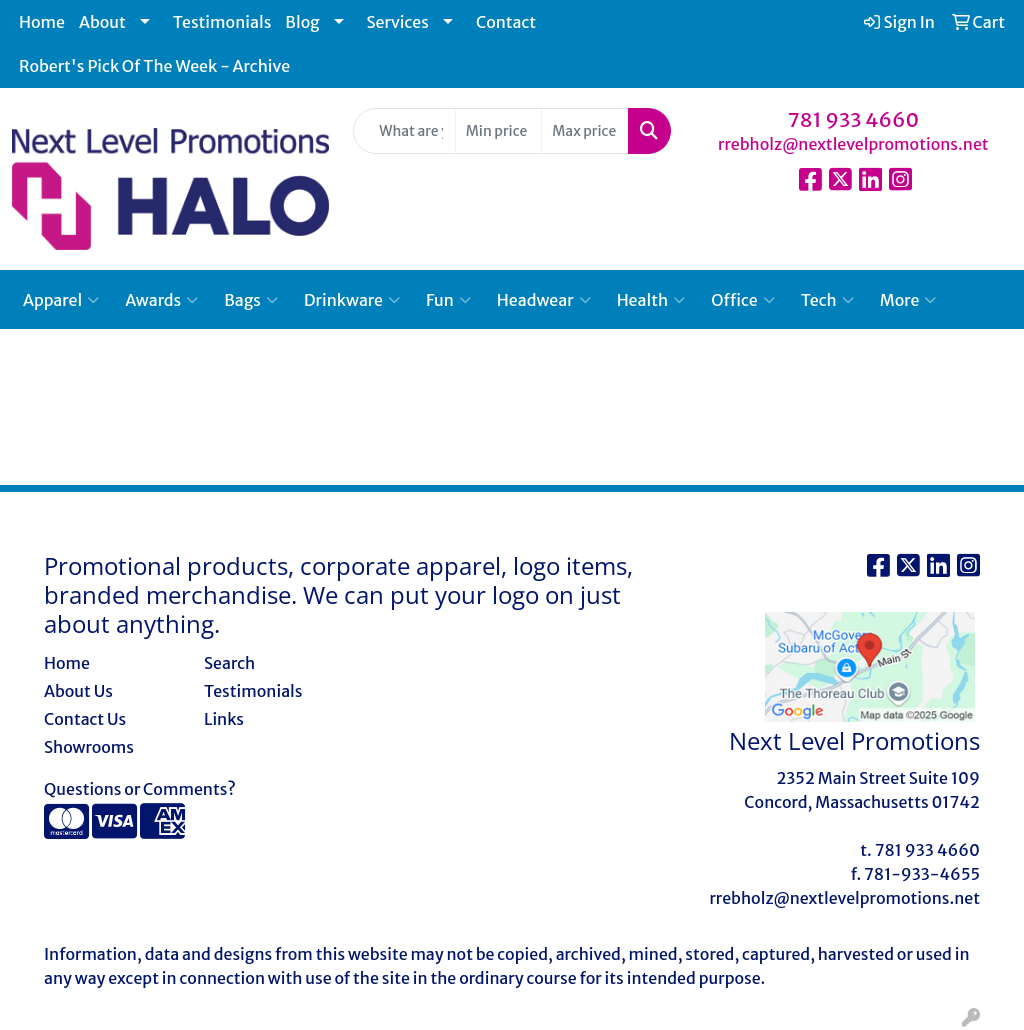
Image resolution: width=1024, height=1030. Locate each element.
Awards (161, 300)
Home (42, 22)
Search (229, 663)
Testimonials (222, 22)
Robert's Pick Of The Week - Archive (154, 66)
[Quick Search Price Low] (498, 131)
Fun (448, 300)
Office (742, 300)
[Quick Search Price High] (584, 131)
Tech (827, 300)
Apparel (61, 300)
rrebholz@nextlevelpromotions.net (853, 144)
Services (398, 22)
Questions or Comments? (140, 789)
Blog (302, 22)
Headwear (544, 300)
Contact (506, 22)
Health (651, 300)
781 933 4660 (854, 119)
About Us (78, 691)
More (908, 300)
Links (224, 719)
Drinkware (352, 300)
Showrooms (89, 747)
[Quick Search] (404, 131)
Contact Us (85, 719)
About (102, 22)
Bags (251, 300)
